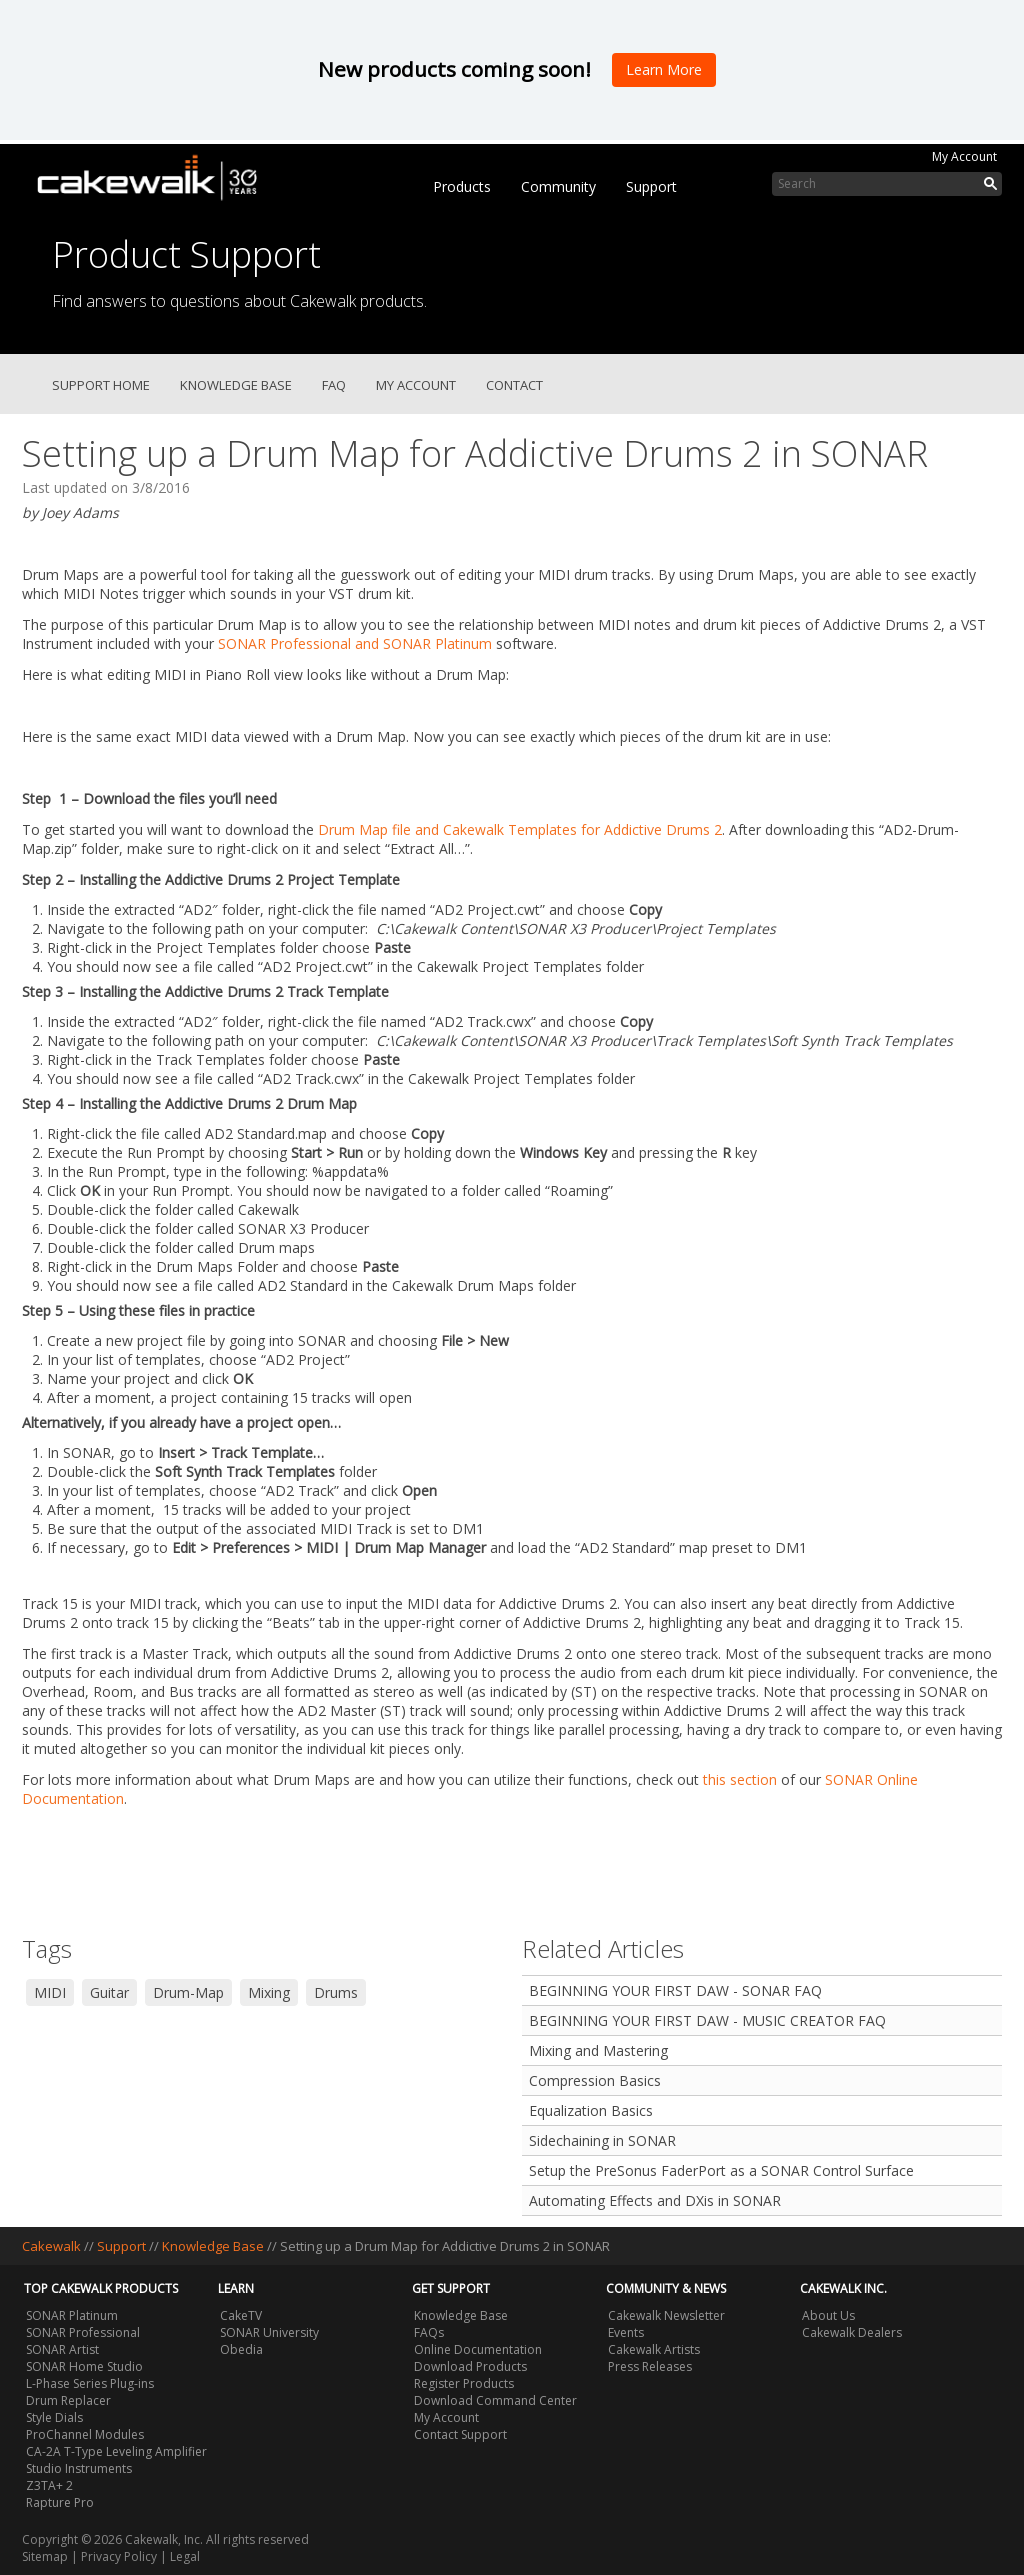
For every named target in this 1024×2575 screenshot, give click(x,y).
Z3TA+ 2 (49, 2485)
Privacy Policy (119, 2556)
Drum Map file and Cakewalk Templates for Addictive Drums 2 (520, 829)
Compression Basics (595, 2080)
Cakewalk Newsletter (666, 2315)
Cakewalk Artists (654, 2349)
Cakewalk (51, 2246)
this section (740, 1779)
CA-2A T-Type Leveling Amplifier (116, 2451)
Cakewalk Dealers (852, 2332)
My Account (964, 156)
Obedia (241, 2349)
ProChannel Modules (85, 2434)
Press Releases (650, 2366)
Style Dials (54, 2417)
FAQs (429, 2332)
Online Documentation (478, 2349)
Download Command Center (495, 2400)
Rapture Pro (60, 2502)
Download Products (470, 2366)
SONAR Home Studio (84, 2366)
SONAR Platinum (72, 2315)
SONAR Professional (83, 2332)
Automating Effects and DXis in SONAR (655, 2200)
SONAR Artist (62, 2349)
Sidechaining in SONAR (602, 2140)
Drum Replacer (68, 2400)
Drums (336, 1992)
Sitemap (45, 2556)
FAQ (334, 385)
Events (626, 2332)
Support (651, 186)
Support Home (101, 385)
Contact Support (460, 2434)
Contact (514, 385)
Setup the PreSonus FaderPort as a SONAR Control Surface (721, 2170)
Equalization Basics (591, 2110)
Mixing (269, 1992)
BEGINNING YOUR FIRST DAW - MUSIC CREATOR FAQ (707, 2020)
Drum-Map (188, 1992)
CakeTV (241, 2315)
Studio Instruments (79, 2468)
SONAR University (269, 2332)
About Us (828, 2315)
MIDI (50, 1992)
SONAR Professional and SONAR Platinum (355, 643)
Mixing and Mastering (598, 2050)
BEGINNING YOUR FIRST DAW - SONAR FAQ (675, 1990)
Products (462, 186)
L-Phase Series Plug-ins (90, 2383)
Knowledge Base (236, 385)
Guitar (109, 1992)
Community (558, 186)
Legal (185, 2556)
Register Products (464, 2383)
